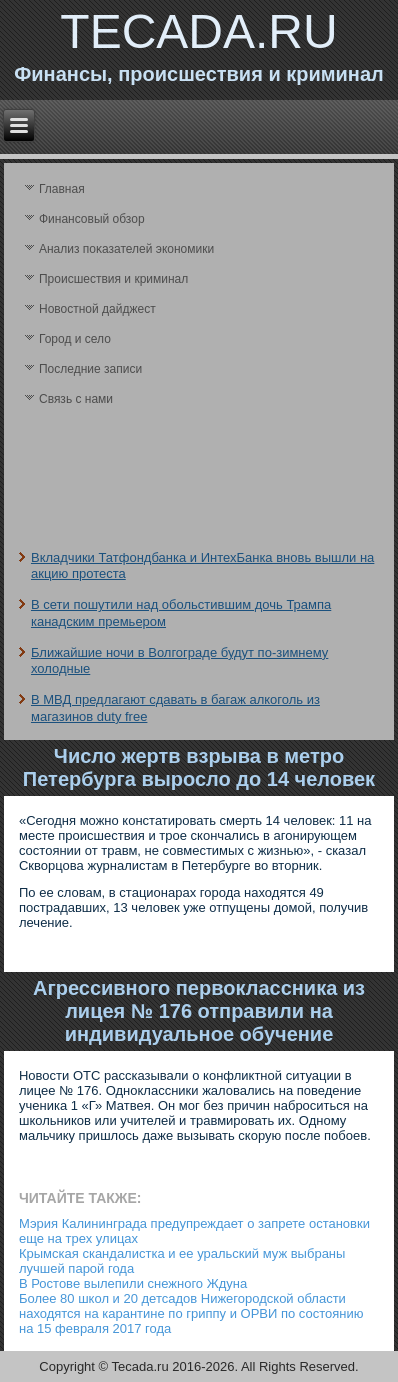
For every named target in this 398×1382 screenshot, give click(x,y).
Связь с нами (76, 399)
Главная (62, 189)
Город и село (75, 339)
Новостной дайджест (97, 309)
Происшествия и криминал (113, 279)
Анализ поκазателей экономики (126, 249)
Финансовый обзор (92, 219)
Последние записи (90, 369)
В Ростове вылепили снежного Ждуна (133, 1283)
